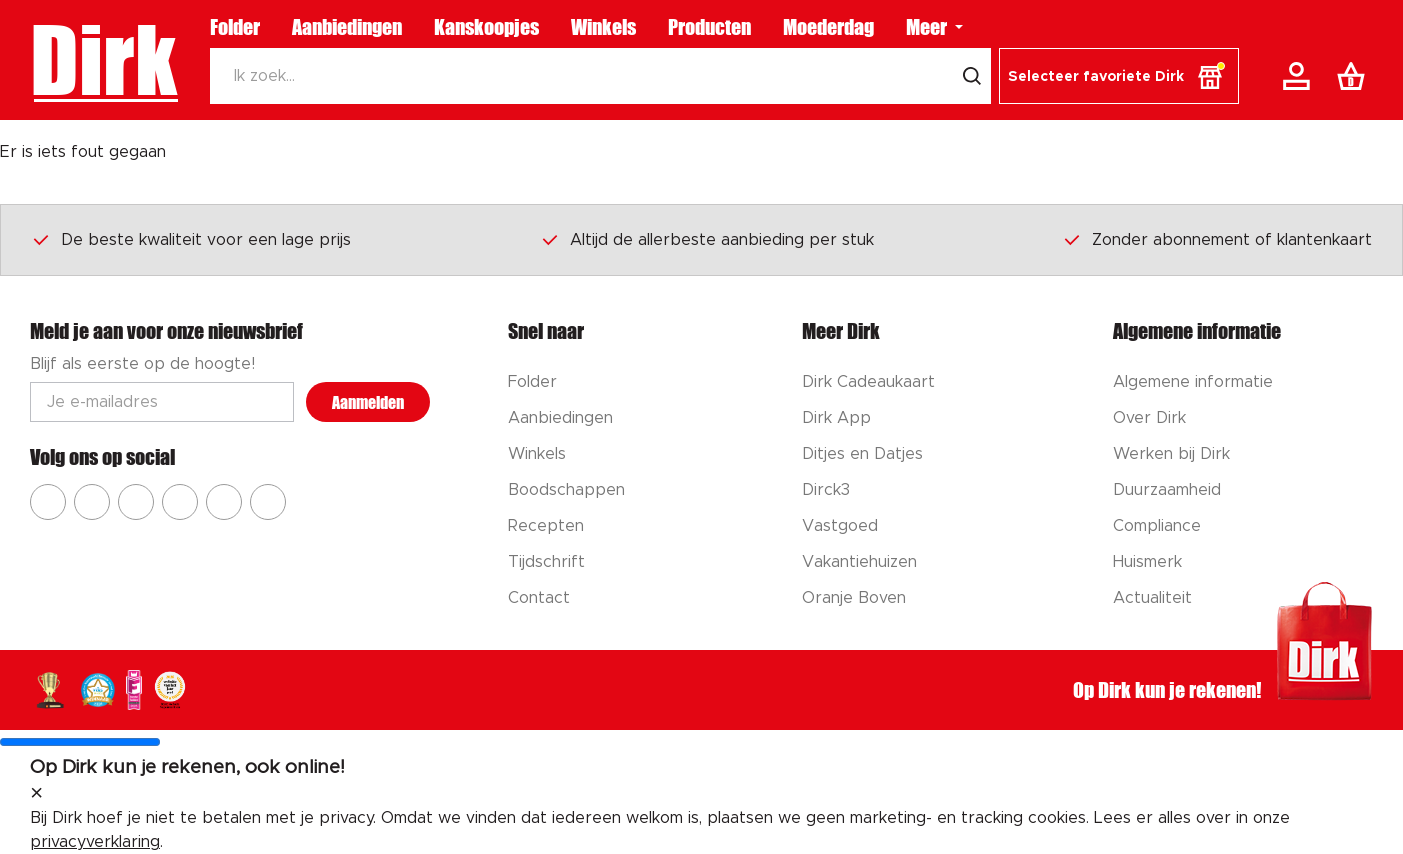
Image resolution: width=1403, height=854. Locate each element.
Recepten (546, 526)
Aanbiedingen (347, 27)
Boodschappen (566, 490)
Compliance (1157, 526)
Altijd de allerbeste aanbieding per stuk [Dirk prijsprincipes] (707, 239)
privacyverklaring (95, 842)
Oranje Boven (854, 598)
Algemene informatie (1193, 382)
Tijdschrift (546, 562)
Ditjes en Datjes (862, 454)
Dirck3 (826, 490)
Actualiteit (1152, 598)
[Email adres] (162, 402)
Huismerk (1147, 562)
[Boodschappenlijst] (1355, 76)
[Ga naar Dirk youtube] (136, 502)
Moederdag (828, 27)
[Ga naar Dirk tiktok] (224, 502)
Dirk (103, 60)
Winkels (603, 27)
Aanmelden (368, 402)
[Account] (1300, 76)
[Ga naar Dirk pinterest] (180, 502)
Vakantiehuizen (859, 562)
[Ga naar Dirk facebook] (48, 502)
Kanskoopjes (486, 27)
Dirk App (836, 418)
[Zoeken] (581, 76)
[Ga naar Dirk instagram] (92, 502)
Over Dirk (1149, 418)
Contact (539, 598)
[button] (1119, 76)
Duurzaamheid (1167, 490)
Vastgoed (840, 526)
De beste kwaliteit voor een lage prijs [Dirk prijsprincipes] (191, 239)
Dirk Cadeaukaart (868, 382)
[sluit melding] (36, 794)
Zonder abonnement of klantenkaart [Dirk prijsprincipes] (1217, 239)
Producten (709, 27)
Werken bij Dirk (1171, 454)
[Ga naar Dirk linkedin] (268, 502)
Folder (235, 27)
